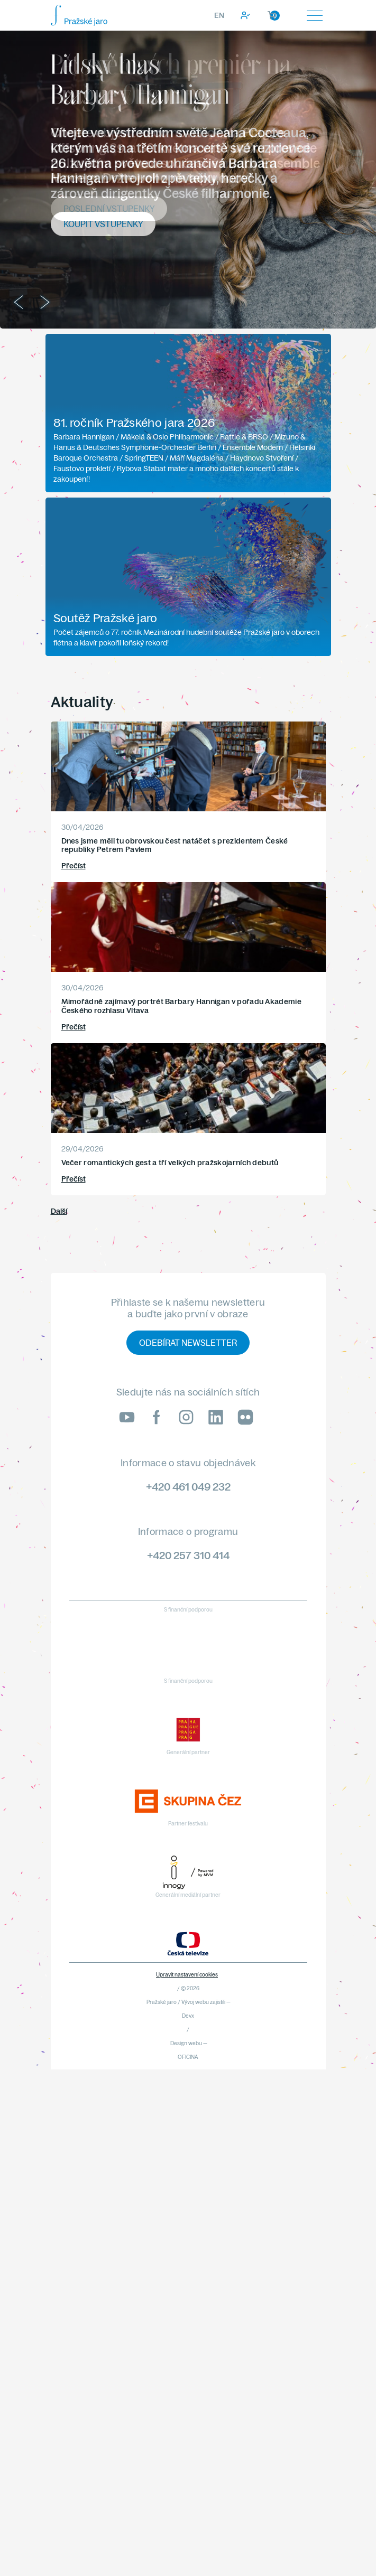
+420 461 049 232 (188, 1486)
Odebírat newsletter (188, 1342)
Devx (188, 2015)
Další (59, 1211)
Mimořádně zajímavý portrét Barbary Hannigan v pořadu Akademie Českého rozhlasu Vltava (181, 1006)
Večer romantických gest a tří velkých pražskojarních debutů (170, 1162)
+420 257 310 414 (188, 1555)
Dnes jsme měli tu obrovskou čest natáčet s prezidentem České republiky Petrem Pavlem (174, 845)
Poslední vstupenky (108, 208)
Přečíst (73, 865)
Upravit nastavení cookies (187, 1974)
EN (219, 15)
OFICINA (188, 2057)
